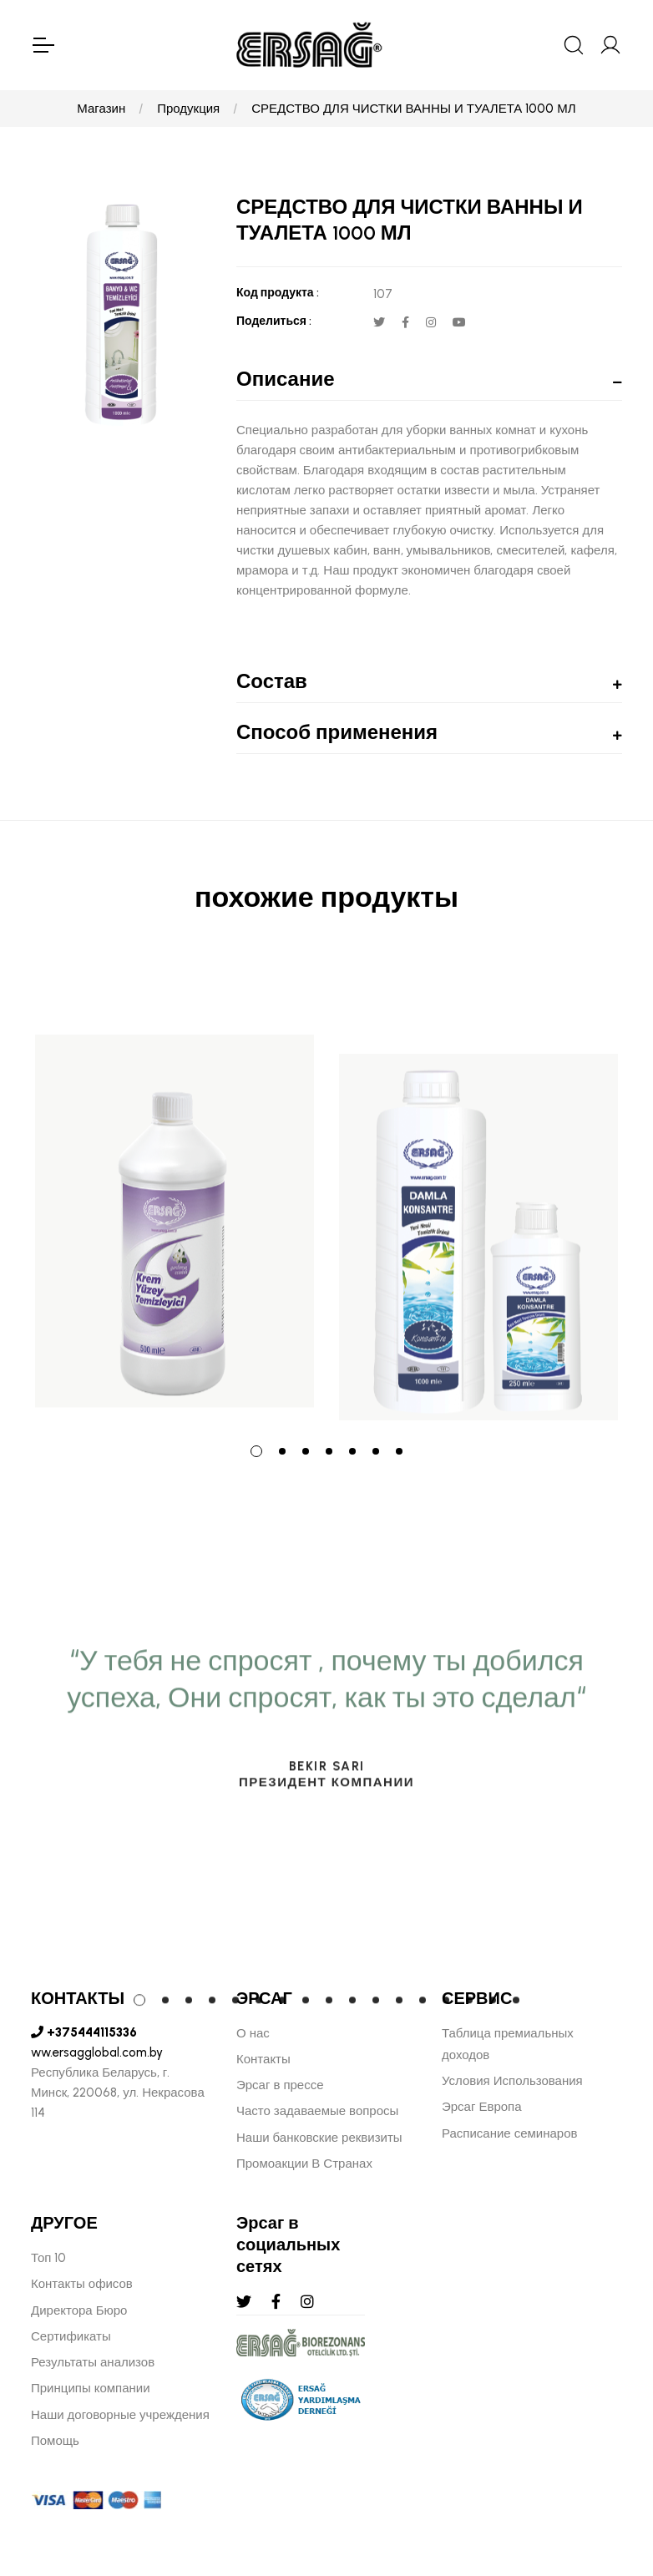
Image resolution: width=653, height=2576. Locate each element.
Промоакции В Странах (304, 2163)
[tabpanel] (174, 1189)
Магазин (101, 108)
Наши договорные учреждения (120, 2414)
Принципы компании (90, 2388)
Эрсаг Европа (482, 2106)
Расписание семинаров (510, 2133)
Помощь (55, 2440)
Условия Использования (512, 2080)
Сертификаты (71, 2336)
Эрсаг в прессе (280, 2085)
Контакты (263, 2059)
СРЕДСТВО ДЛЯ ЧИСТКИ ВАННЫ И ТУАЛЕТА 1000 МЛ (413, 108)
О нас (253, 2033)
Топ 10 (48, 2257)
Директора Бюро (79, 2310)
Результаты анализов (92, 2362)
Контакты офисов (82, 2283)
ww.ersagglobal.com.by (97, 2052)
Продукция (188, 108)
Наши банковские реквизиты (319, 2137)
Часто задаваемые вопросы (317, 2110)
